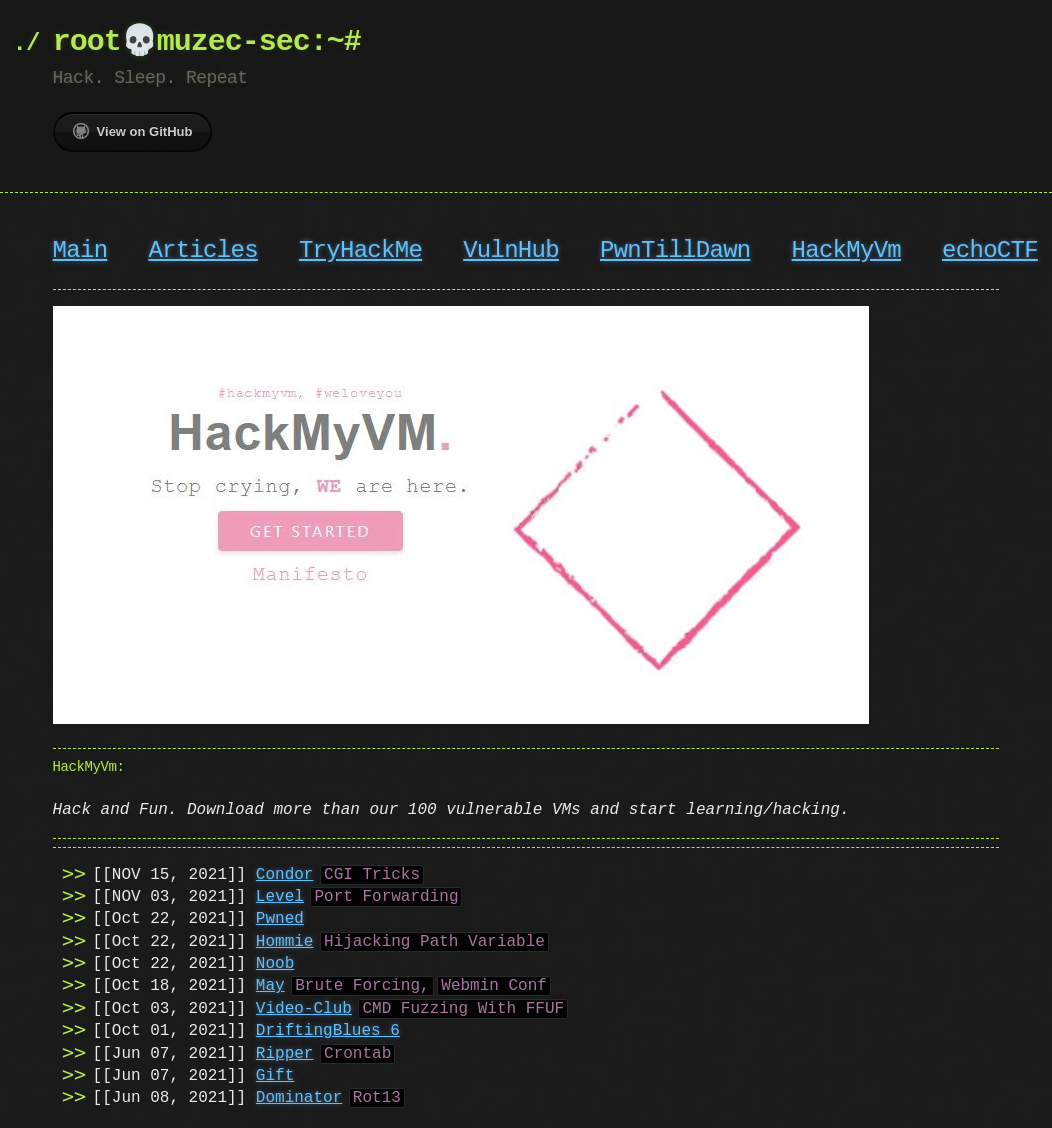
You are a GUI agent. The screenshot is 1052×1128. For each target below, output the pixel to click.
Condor (285, 873)
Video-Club (304, 1007)
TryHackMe (360, 250)
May (270, 984)
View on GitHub (133, 131)
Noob (275, 962)
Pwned (280, 917)
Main (80, 250)
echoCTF (990, 250)
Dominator (299, 1096)
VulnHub (511, 250)
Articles (202, 250)
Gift (275, 1074)
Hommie (285, 940)
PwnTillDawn (675, 250)
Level (280, 895)
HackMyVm (845, 250)
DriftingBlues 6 (328, 1029)
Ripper (285, 1052)
